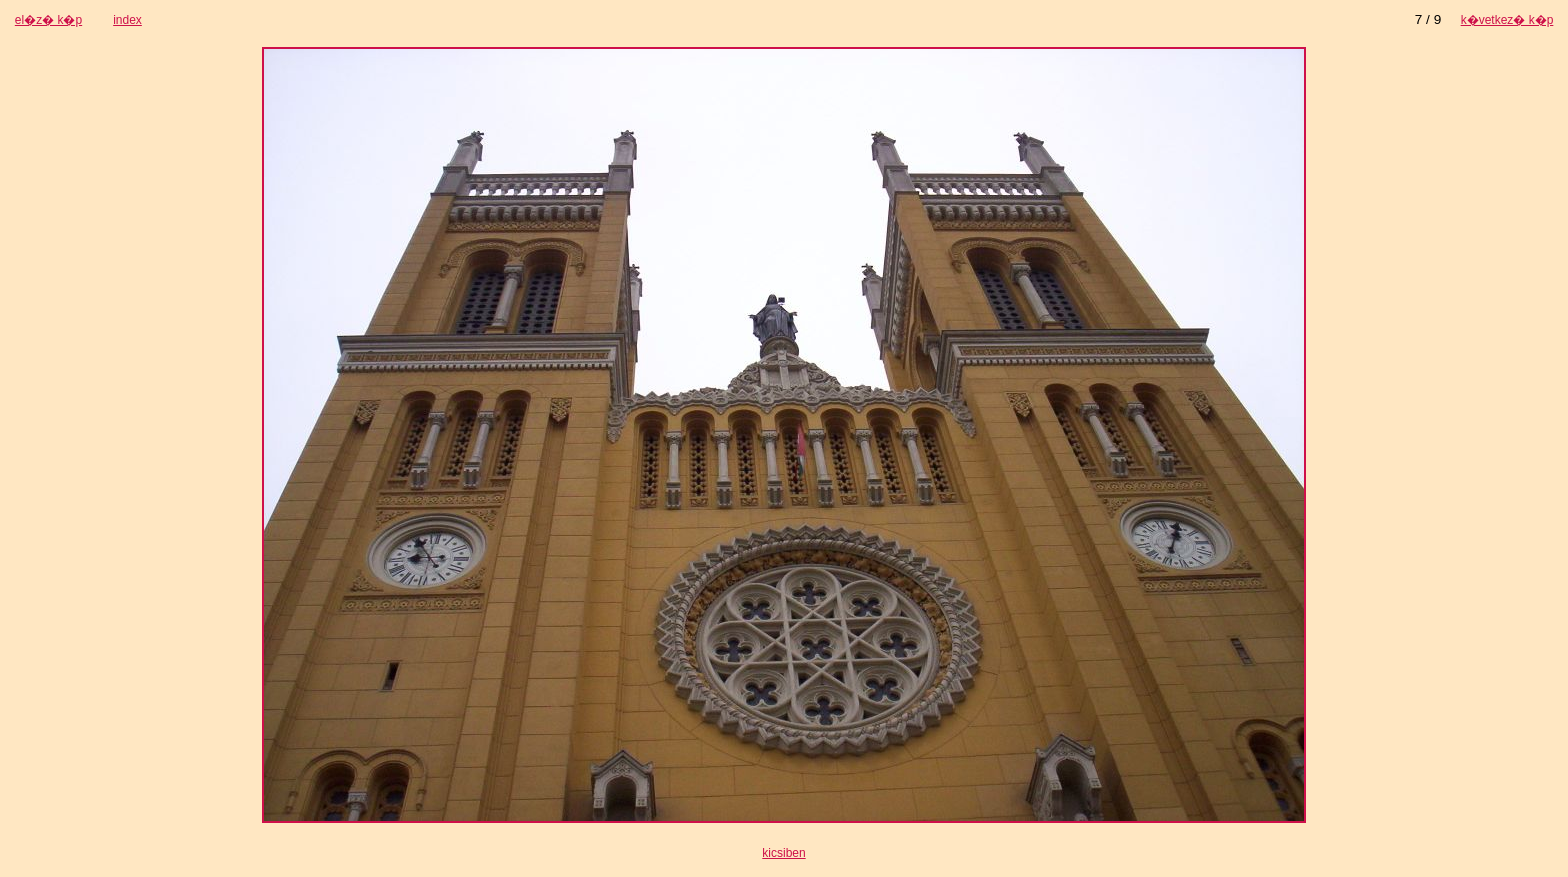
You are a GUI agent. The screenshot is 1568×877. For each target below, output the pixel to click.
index (127, 20)
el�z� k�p (48, 20)
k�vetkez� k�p (1507, 20)
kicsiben (783, 853)
